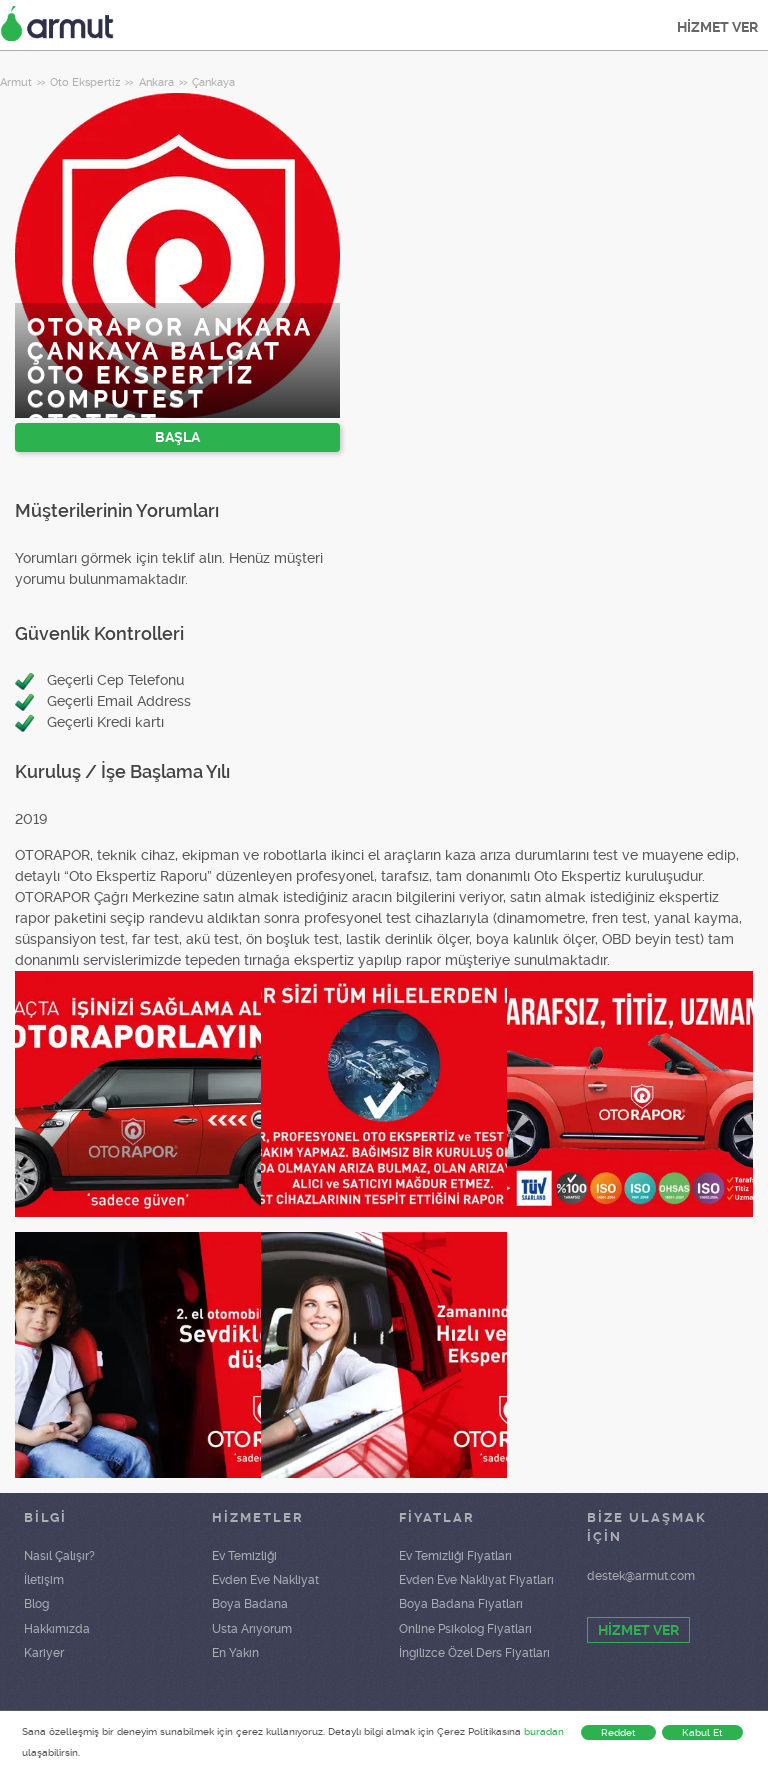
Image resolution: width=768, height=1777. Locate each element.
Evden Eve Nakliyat (265, 1580)
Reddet (618, 1732)
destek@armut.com (641, 1576)
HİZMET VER (717, 27)
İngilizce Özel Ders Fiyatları (474, 1653)
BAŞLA (177, 437)
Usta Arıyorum (252, 1629)
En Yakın (235, 1653)
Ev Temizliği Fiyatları (455, 1556)
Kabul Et (702, 1732)
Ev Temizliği (244, 1556)
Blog (36, 1604)
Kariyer (44, 1653)
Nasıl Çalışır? (59, 1556)
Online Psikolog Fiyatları (465, 1629)
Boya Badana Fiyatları (461, 1604)
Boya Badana (250, 1604)
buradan (544, 1731)
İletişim (44, 1580)
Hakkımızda (57, 1629)
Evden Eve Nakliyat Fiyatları (476, 1580)
